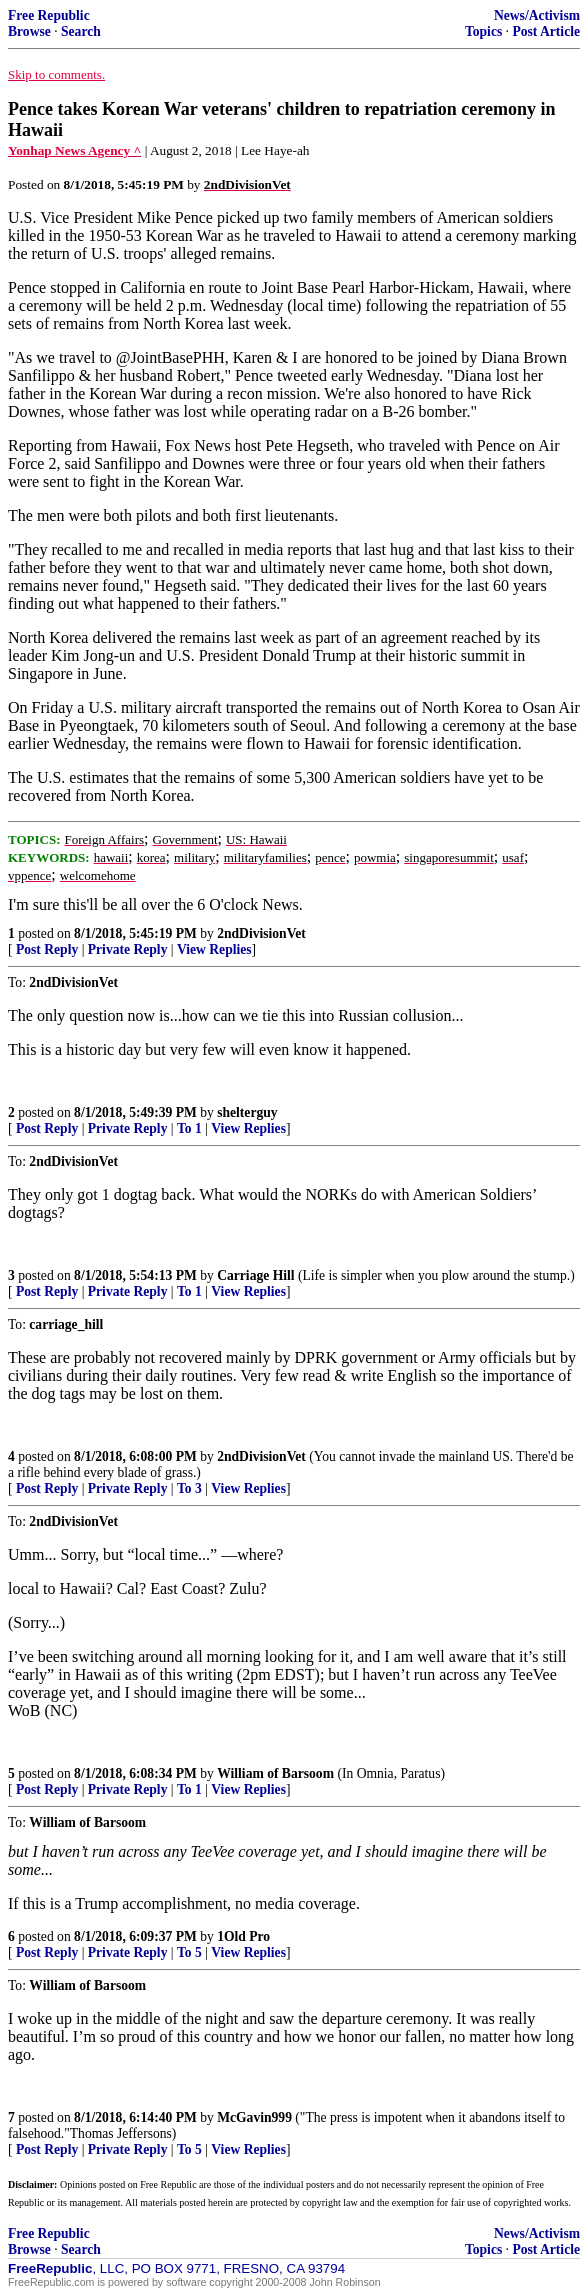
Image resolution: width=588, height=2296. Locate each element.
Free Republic (49, 15)
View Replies (214, 949)
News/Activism (537, 15)
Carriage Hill (255, 1275)
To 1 (189, 1128)
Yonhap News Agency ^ (74, 150)
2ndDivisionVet (261, 933)
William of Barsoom (275, 1773)
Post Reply (47, 949)
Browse (29, 31)
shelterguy (247, 1112)
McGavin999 (254, 2117)
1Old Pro (243, 1936)
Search (81, 31)
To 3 (189, 1488)
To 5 (189, 1952)
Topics (483, 31)
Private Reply (128, 949)
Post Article (546, 31)
